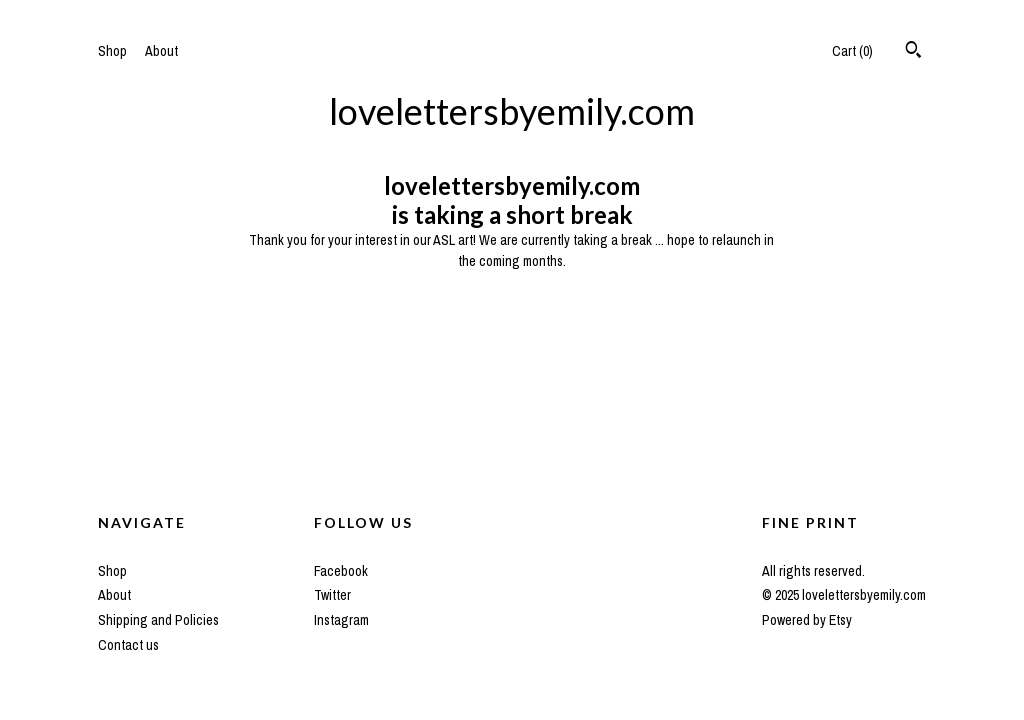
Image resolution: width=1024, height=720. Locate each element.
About (161, 51)
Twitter (332, 595)
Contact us (128, 645)
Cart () (852, 51)
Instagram (341, 620)
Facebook (341, 571)
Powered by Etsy (807, 620)
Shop (112, 51)
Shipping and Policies (158, 620)
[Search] (913, 52)
